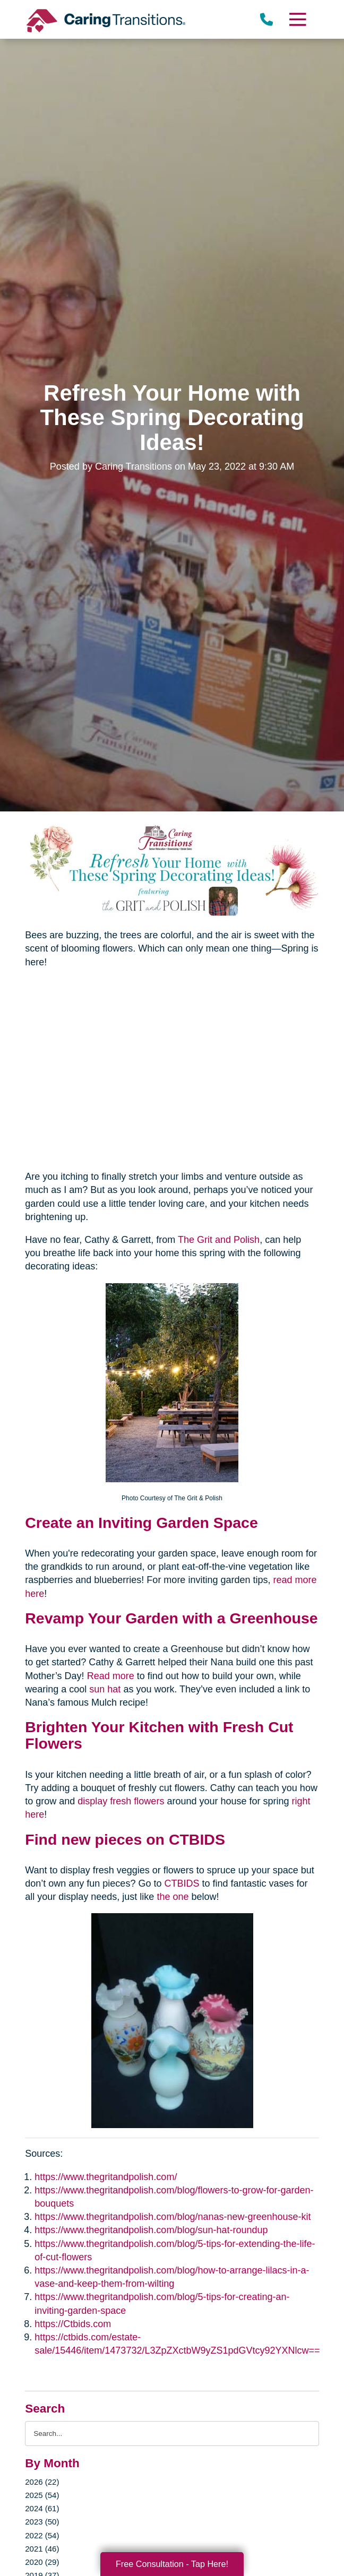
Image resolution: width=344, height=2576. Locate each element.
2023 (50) (42, 2521)
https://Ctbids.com (73, 2324)
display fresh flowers (121, 1801)
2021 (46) (42, 2548)
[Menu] (297, 19)
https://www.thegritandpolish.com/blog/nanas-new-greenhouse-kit (173, 2216)
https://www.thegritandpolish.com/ (106, 2177)
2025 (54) (42, 2495)
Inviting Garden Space (178, 1522)
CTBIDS (181, 1883)
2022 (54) (42, 2535)
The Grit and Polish (219, 1239)
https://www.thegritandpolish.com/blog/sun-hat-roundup (151, 2230)
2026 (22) (42, 2481)
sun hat (105, 1689)
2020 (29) (42, 2561)
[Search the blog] (172, 2433)
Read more (110, 1676)
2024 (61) (42, 2508)
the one (172, 1896)
